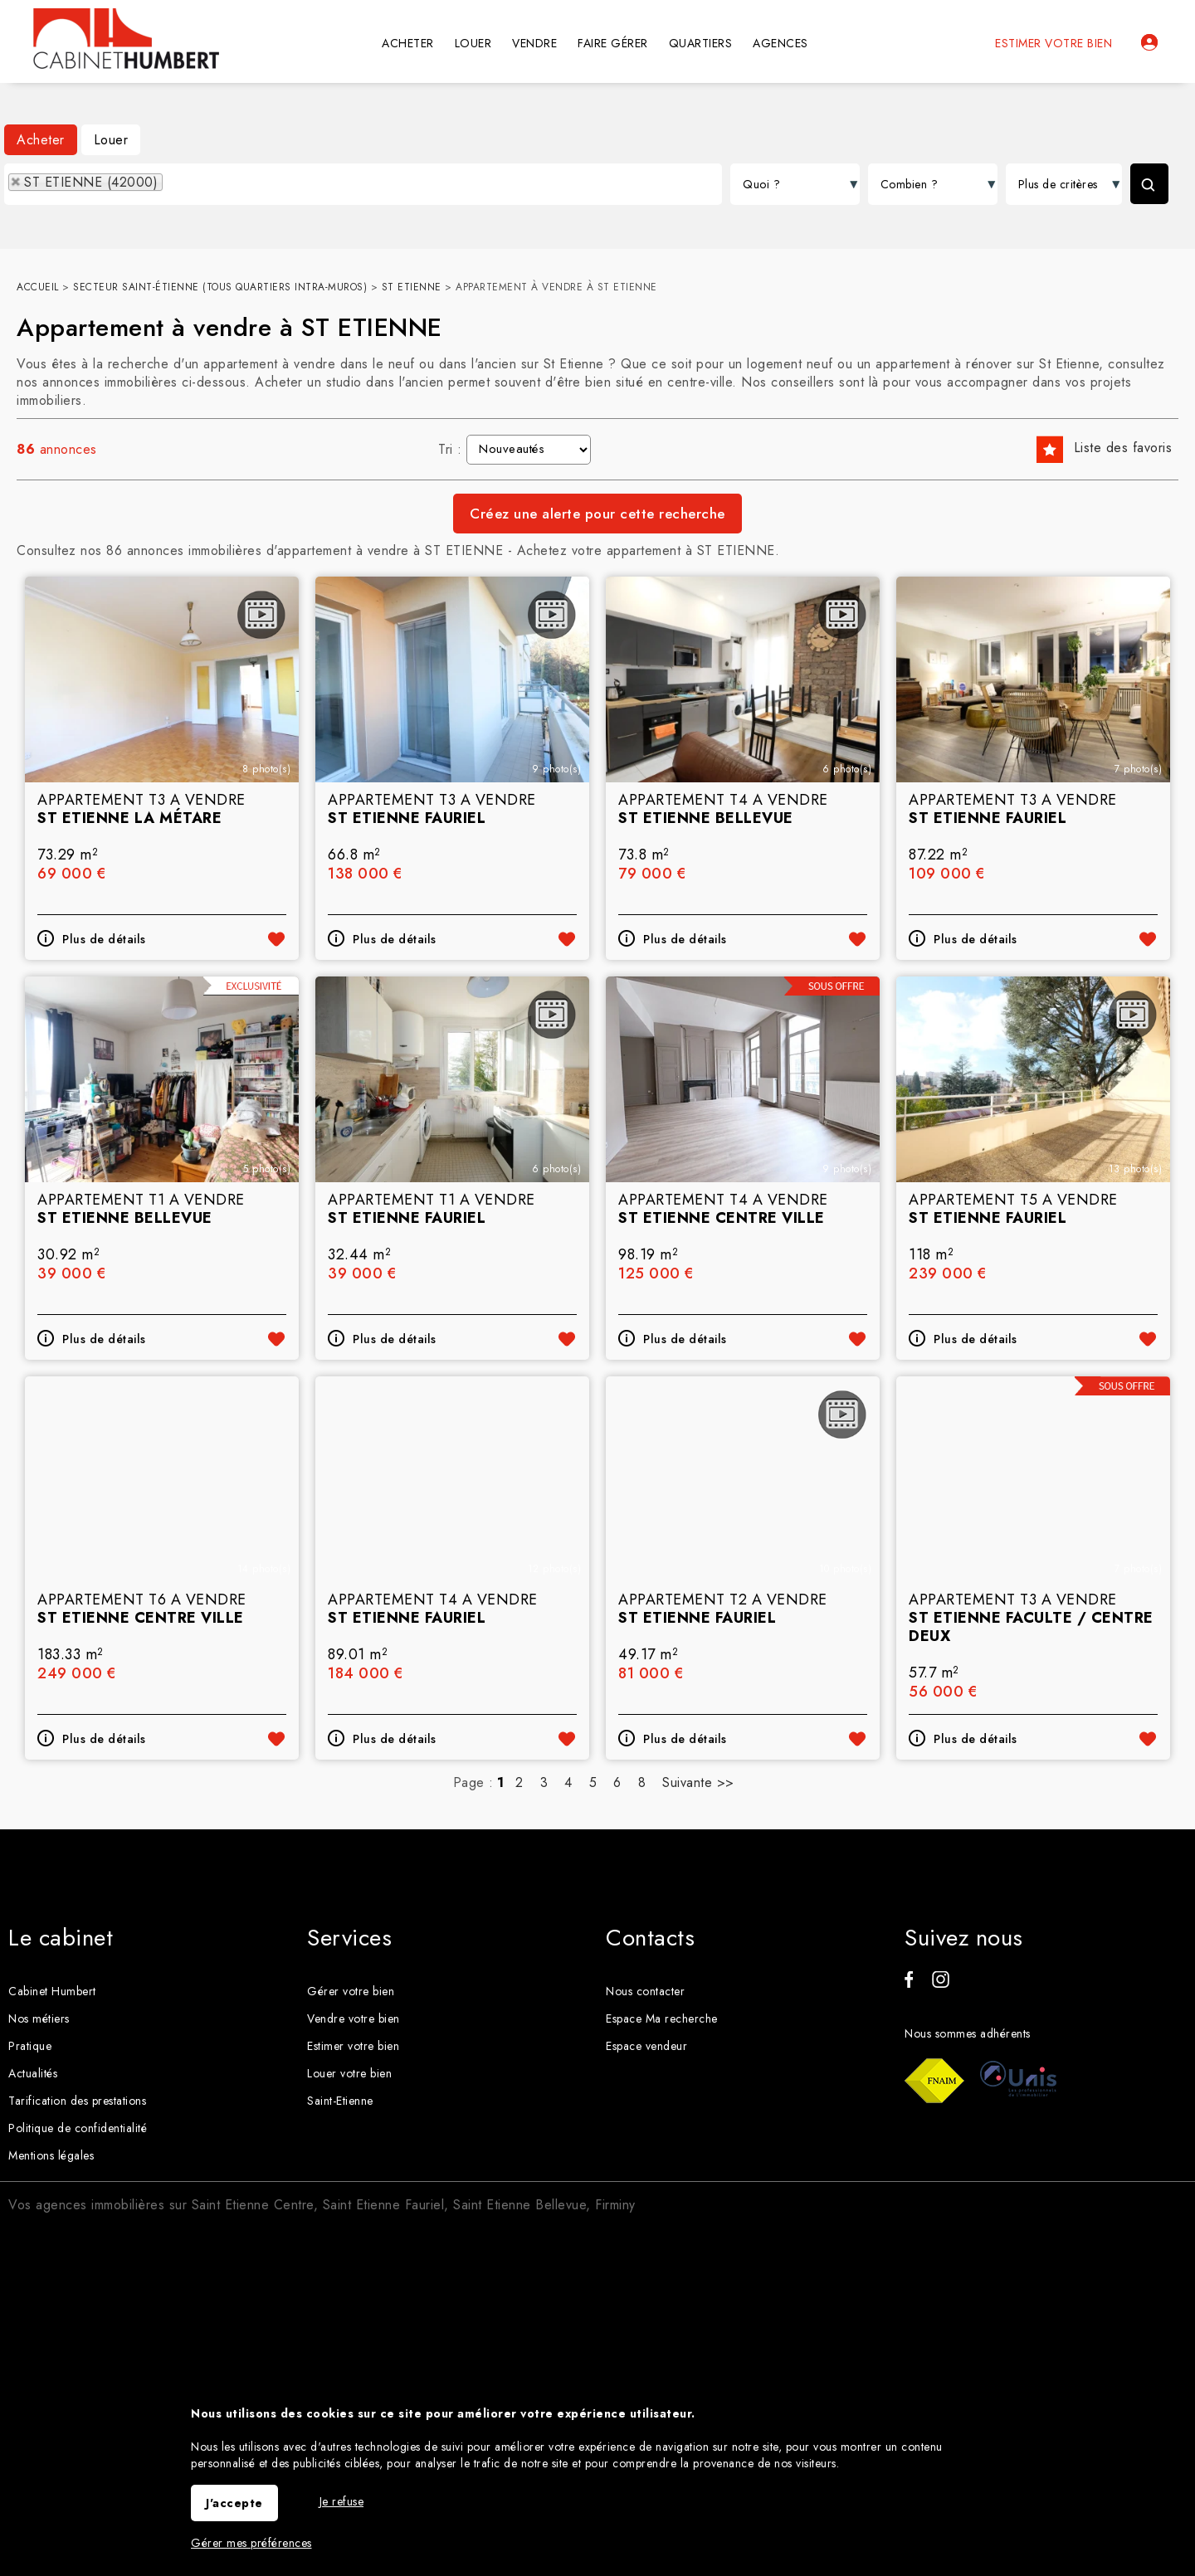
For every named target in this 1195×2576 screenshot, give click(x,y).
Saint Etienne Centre (253, 2204)
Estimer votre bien (1053, 43)
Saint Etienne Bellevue (519, 2204)
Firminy (615, 2204)
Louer (111, 139)
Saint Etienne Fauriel (384, 2204)
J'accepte (234, 2503)
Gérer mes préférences (251, 2543)
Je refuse (341, 2501)
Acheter (41, 139)
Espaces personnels (1149, 42)
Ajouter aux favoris (276, 1165)
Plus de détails (104, 1165)
